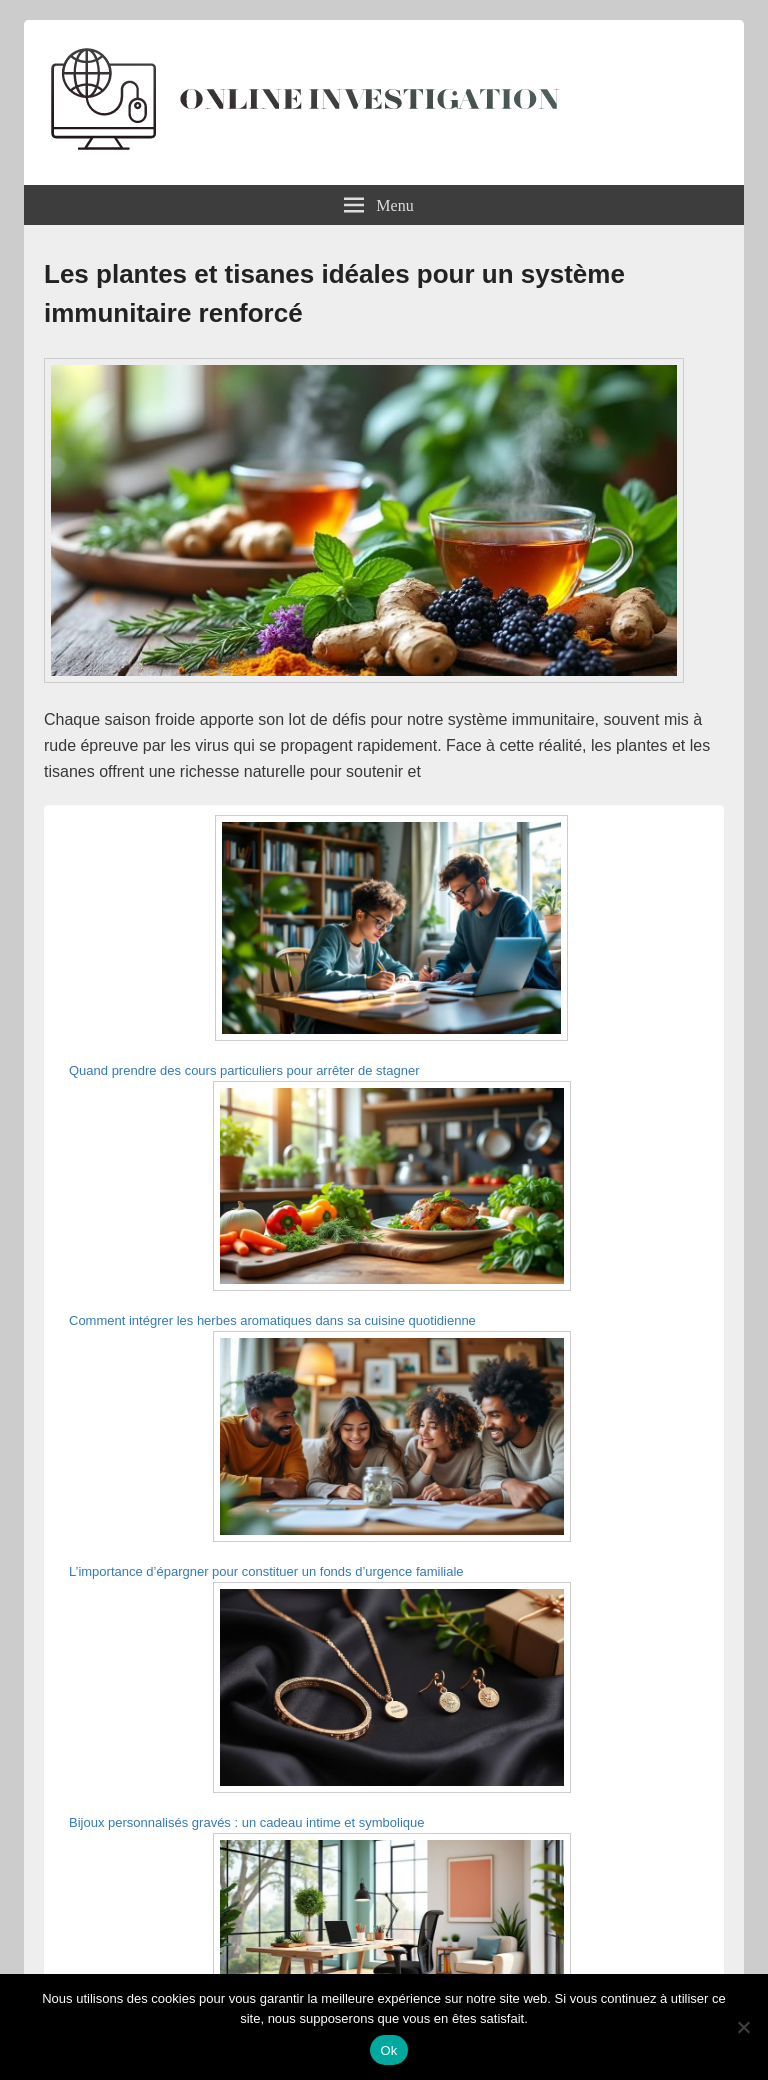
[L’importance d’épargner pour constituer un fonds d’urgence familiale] (392, 1439)
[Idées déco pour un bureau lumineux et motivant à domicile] (392, 1941)
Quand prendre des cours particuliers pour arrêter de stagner (244, 1070)
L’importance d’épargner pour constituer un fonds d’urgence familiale (266, 1571)
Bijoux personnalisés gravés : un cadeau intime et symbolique (247, 1822)
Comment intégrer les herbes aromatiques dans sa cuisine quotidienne (272, 1320)
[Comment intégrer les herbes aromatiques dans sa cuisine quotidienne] (392, 1189)
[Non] (743, 2027)
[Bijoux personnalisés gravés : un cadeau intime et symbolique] (392, 1690)
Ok (388, 2050)
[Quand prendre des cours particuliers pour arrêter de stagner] (391, 931)
